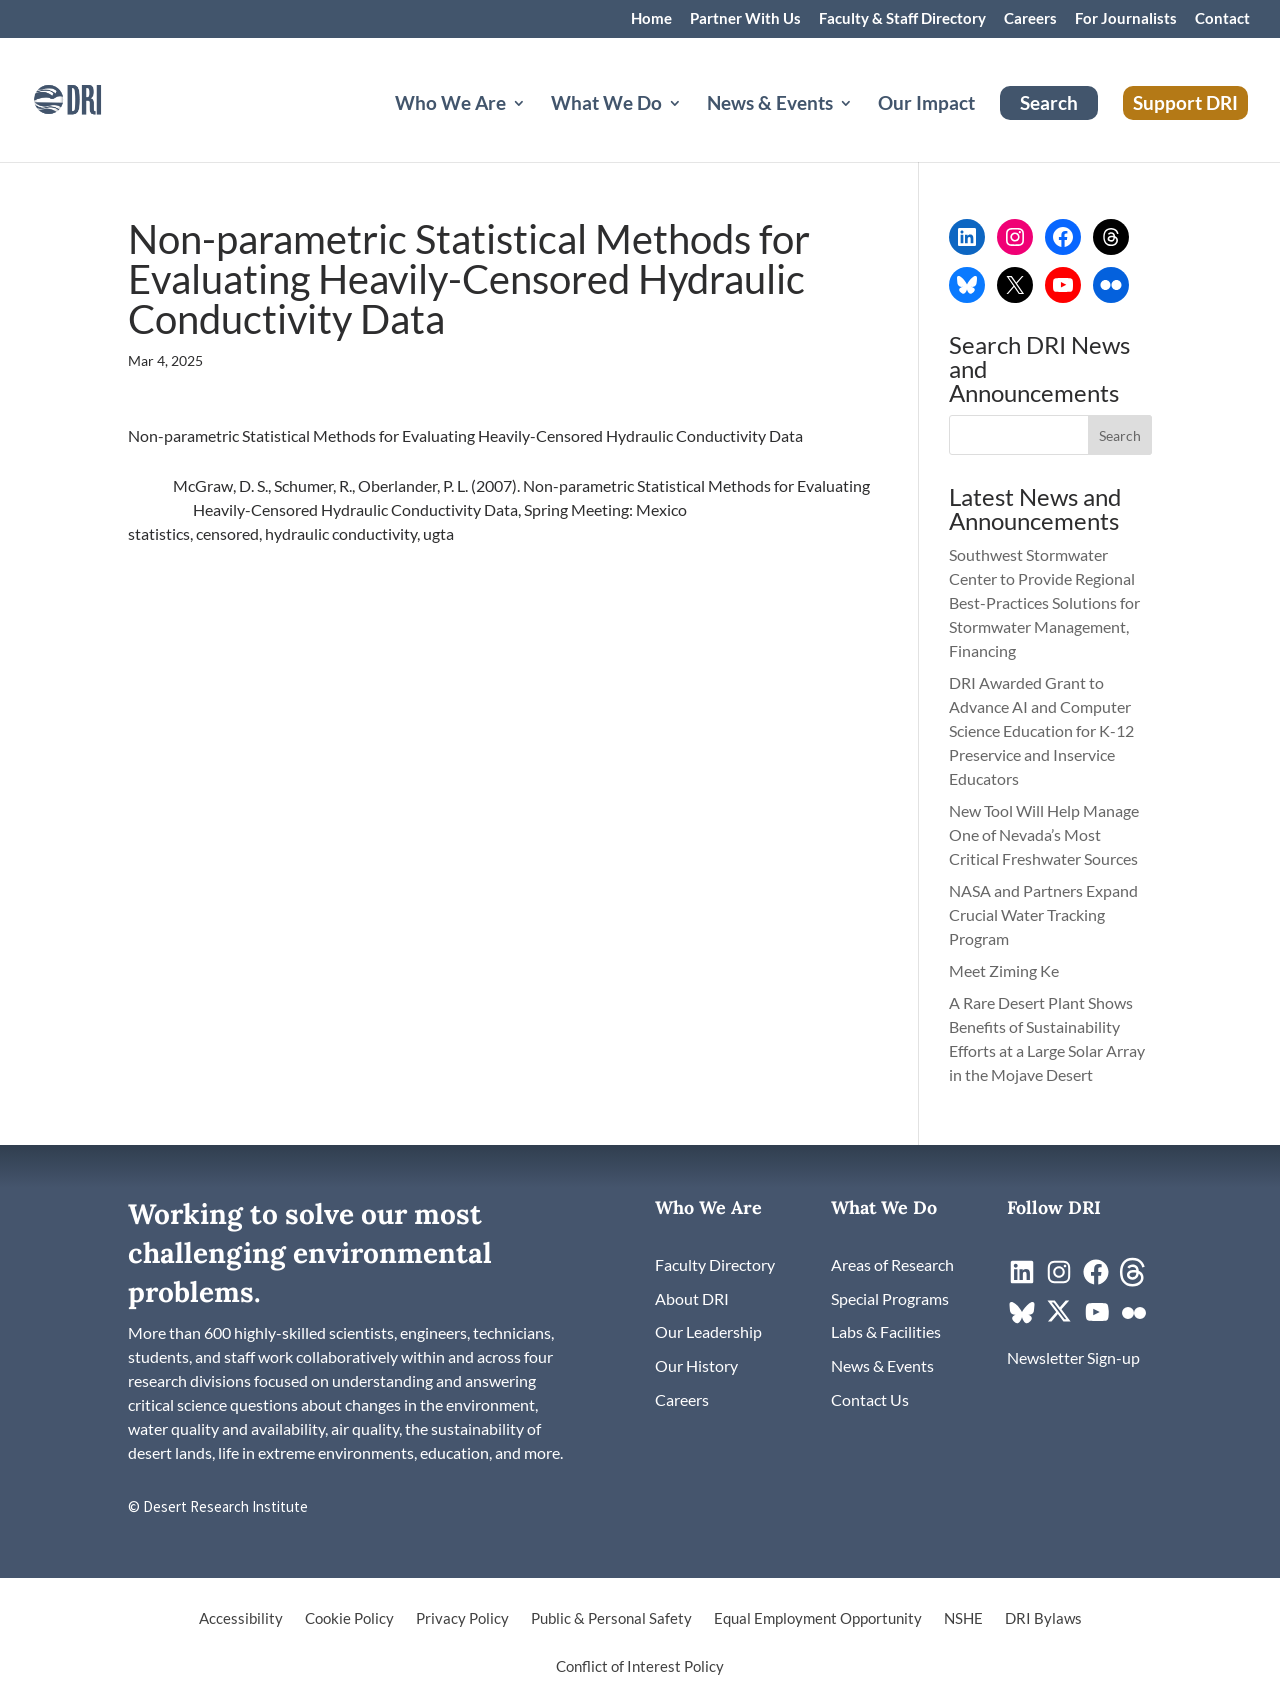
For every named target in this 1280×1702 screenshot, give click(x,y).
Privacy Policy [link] (462, 1619)
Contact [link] (1222, 19)
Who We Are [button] (450, 105)
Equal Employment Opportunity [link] (818, 1619)
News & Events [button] (770, 105)
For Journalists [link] (1126, 19)
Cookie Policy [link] (349, 1619)
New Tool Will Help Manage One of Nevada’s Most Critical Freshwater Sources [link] (1045, 834)
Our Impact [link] (926, 105)
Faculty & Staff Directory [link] (902, 19)
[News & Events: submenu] (862, 127)
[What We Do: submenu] (691, 127)
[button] (1120, 435)
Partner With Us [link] (745, 19)
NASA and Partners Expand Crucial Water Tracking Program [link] (1043, 914)
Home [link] (651, 19)
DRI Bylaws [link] (1043, 1619)
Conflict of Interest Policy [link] (640, 1667)
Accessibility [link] (241, 1619)
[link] (95, 97)
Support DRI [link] (1185, 102)
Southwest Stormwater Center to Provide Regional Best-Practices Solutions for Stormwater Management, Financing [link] (1044, 602)
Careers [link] (1030, 19)
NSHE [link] (963, 1619)
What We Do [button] (606, 105)
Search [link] (1049, 102)
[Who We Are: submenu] (535, 127)
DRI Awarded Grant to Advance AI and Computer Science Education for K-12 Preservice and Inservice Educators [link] (1041, 730)
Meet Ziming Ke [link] (1005, 970)
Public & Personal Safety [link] (611, 1619)
